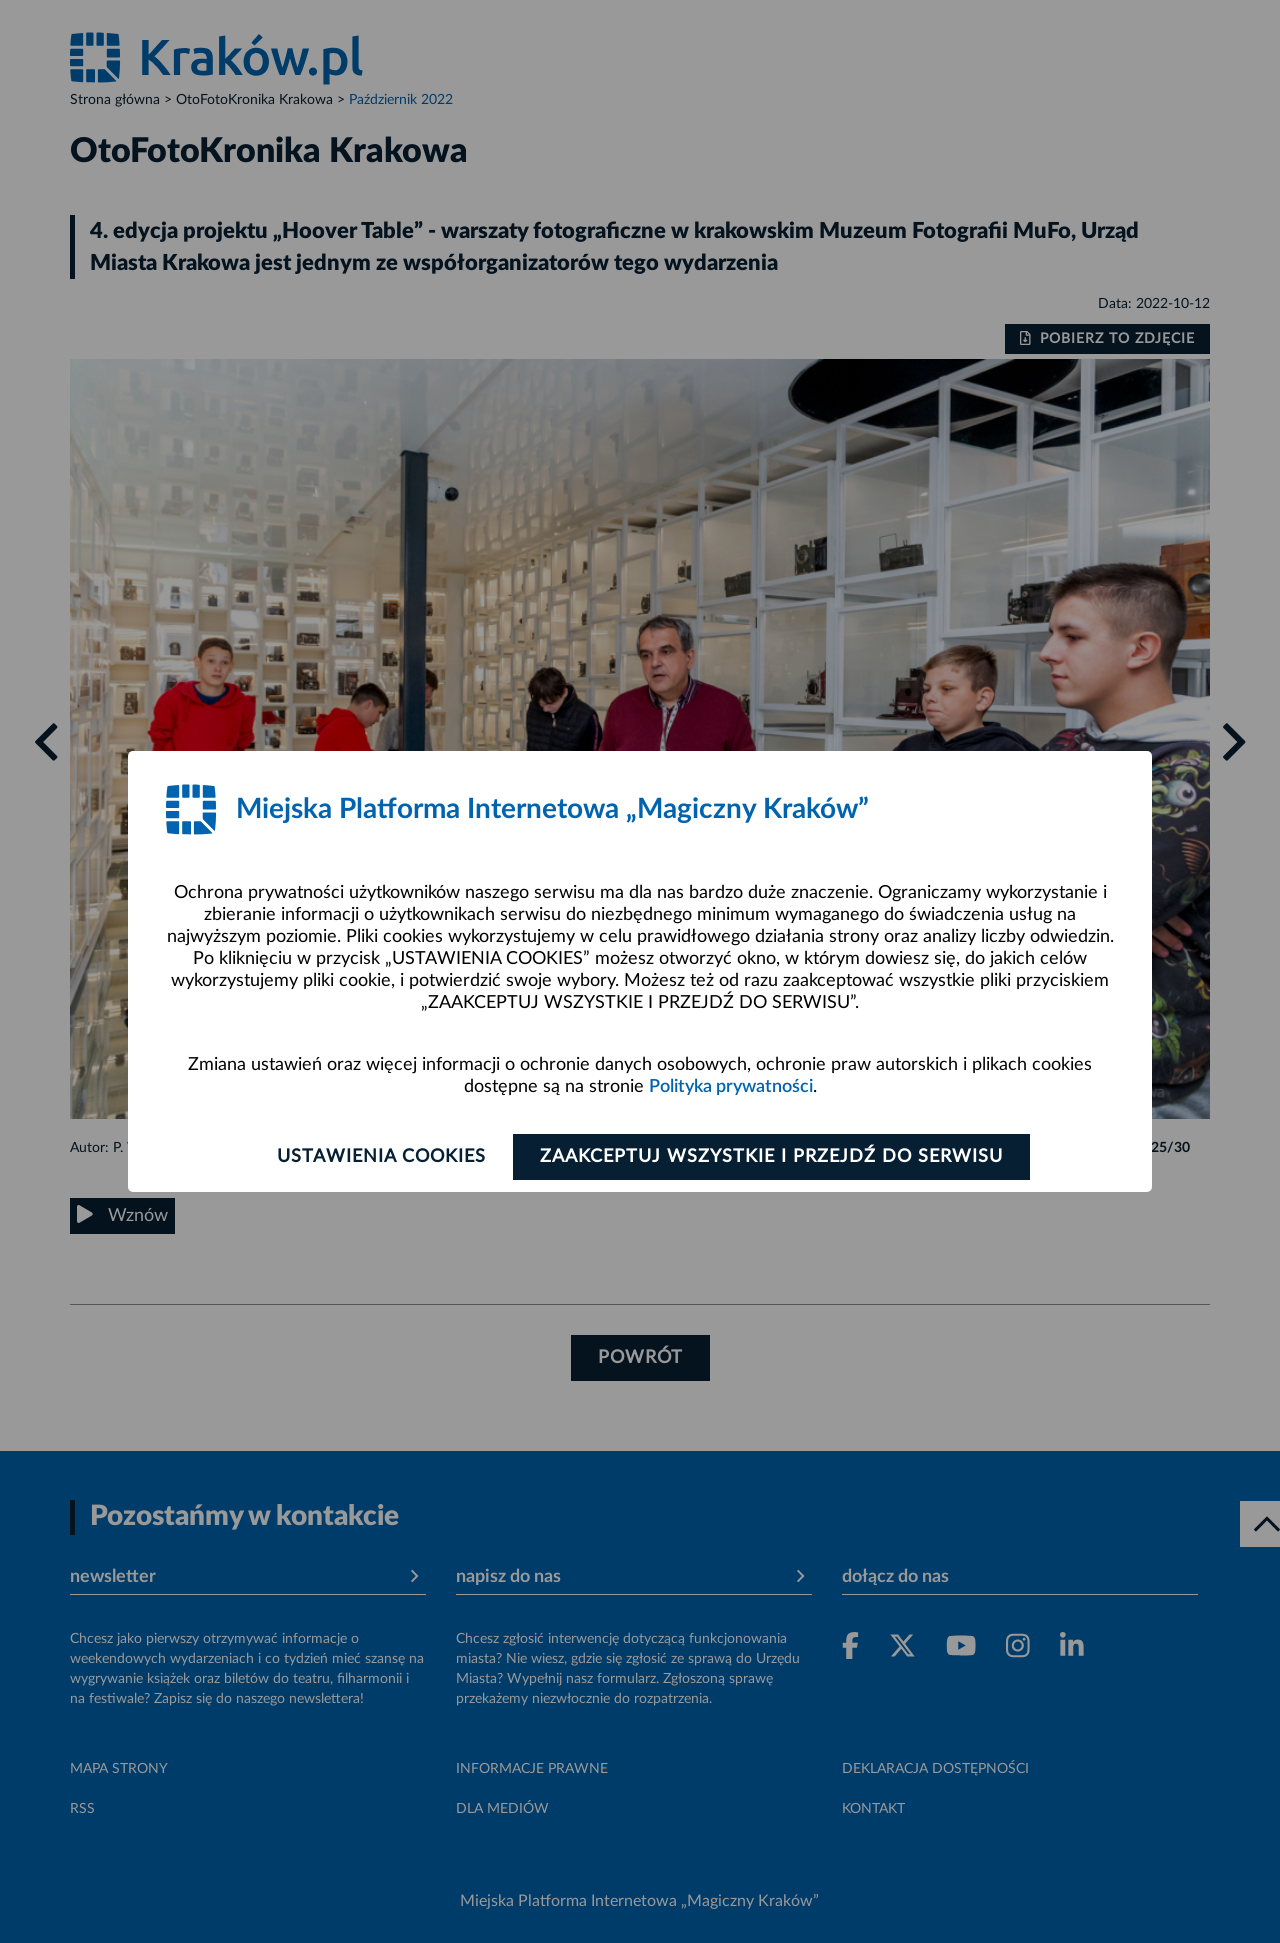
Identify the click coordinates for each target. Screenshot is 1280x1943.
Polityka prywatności (731, 1087)
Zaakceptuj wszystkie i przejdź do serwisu (771, 1157)
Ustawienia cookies (381, 1157)
